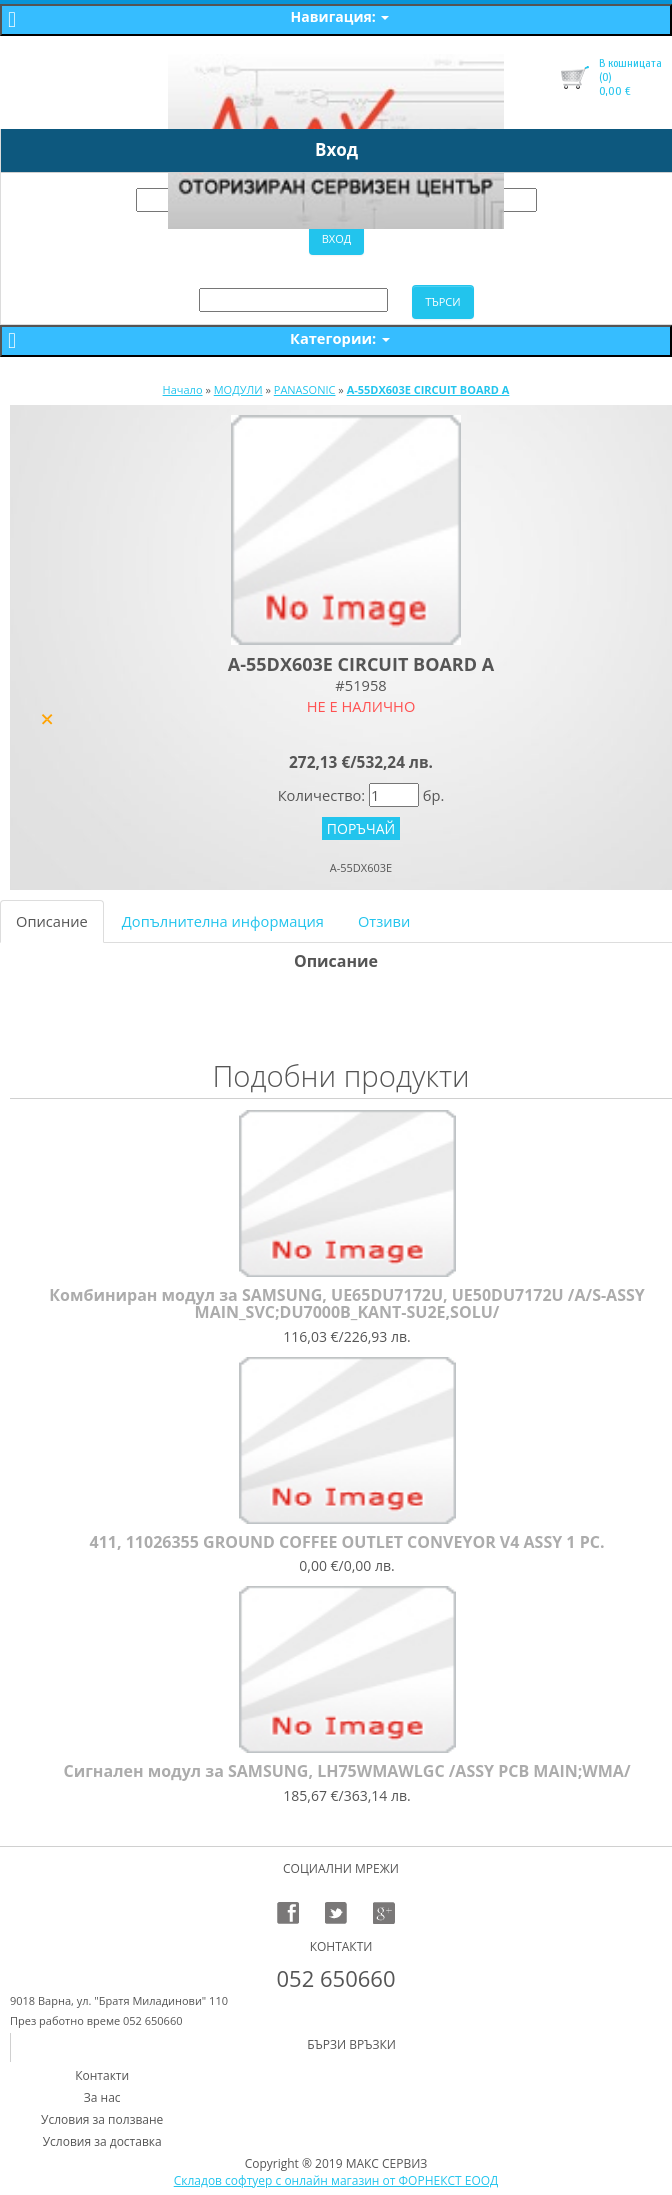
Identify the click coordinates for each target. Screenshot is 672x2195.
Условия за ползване (102, 2119)
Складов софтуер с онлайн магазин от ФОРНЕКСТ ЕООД (336, 2180)
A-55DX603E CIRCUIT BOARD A (428, 389)
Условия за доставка (102, 2141)
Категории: (340, 338)
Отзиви (384, 921)
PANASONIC (305, 389)
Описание (52, 921)
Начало (183, 389)
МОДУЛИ (238, 389)
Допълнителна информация (223, 921)
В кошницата (630, 63)
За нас (102, 2097)
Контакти (102, 2075)
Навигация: (340, 16)
